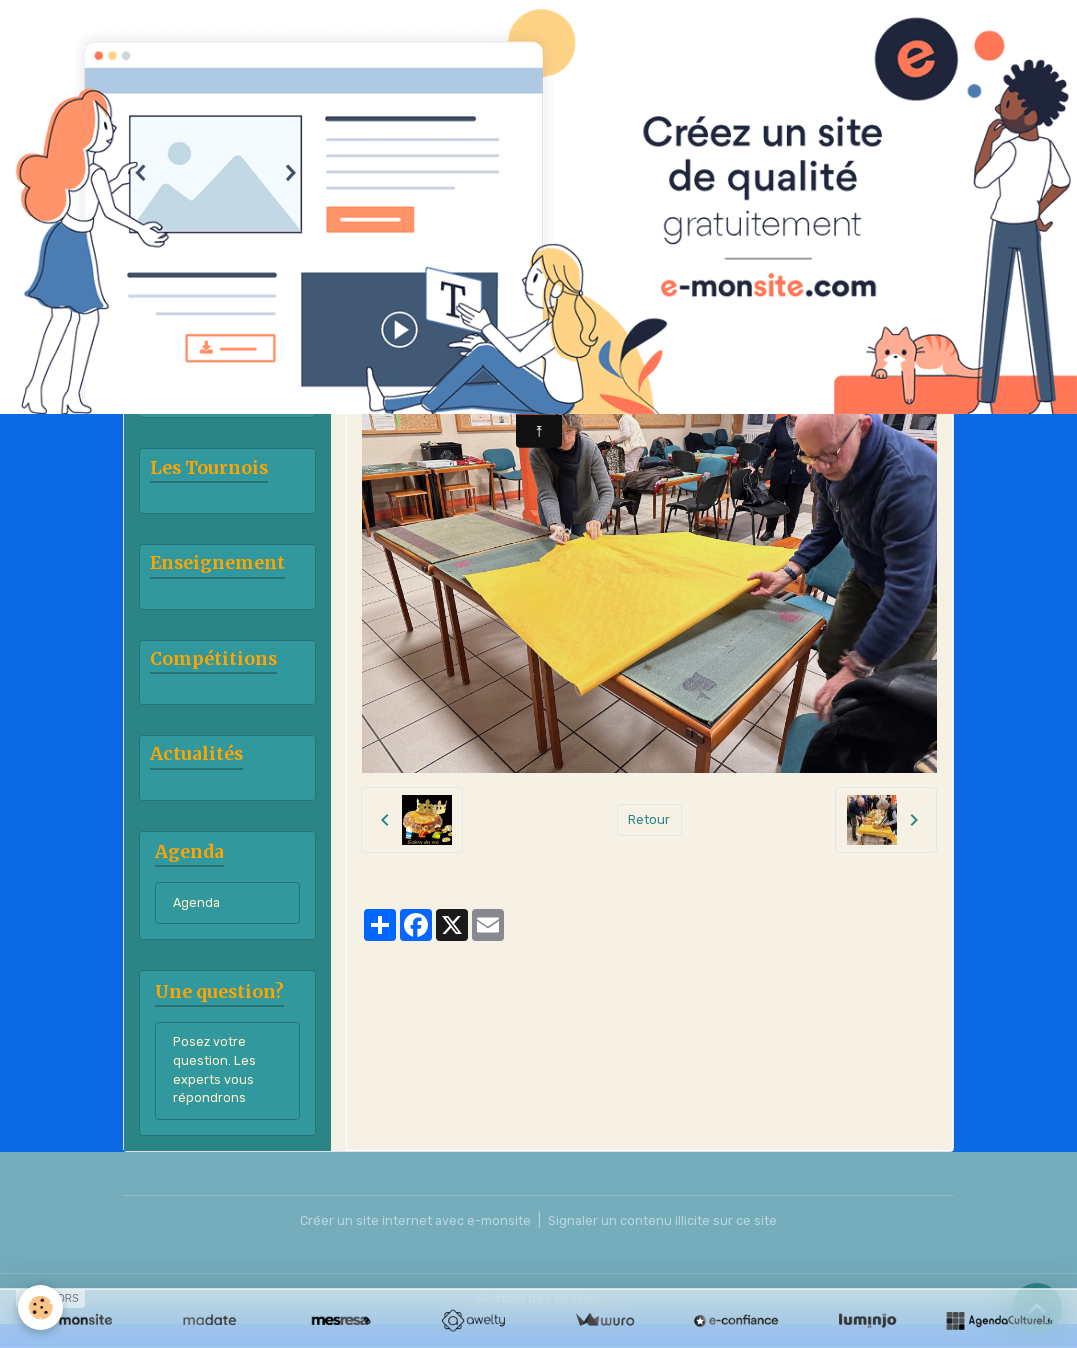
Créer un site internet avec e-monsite (410, 1244)
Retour (649, 819)
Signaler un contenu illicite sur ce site (670, 1244)
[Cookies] (42, 1306)
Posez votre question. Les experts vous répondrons (215, 1091)
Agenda (197, 917)
